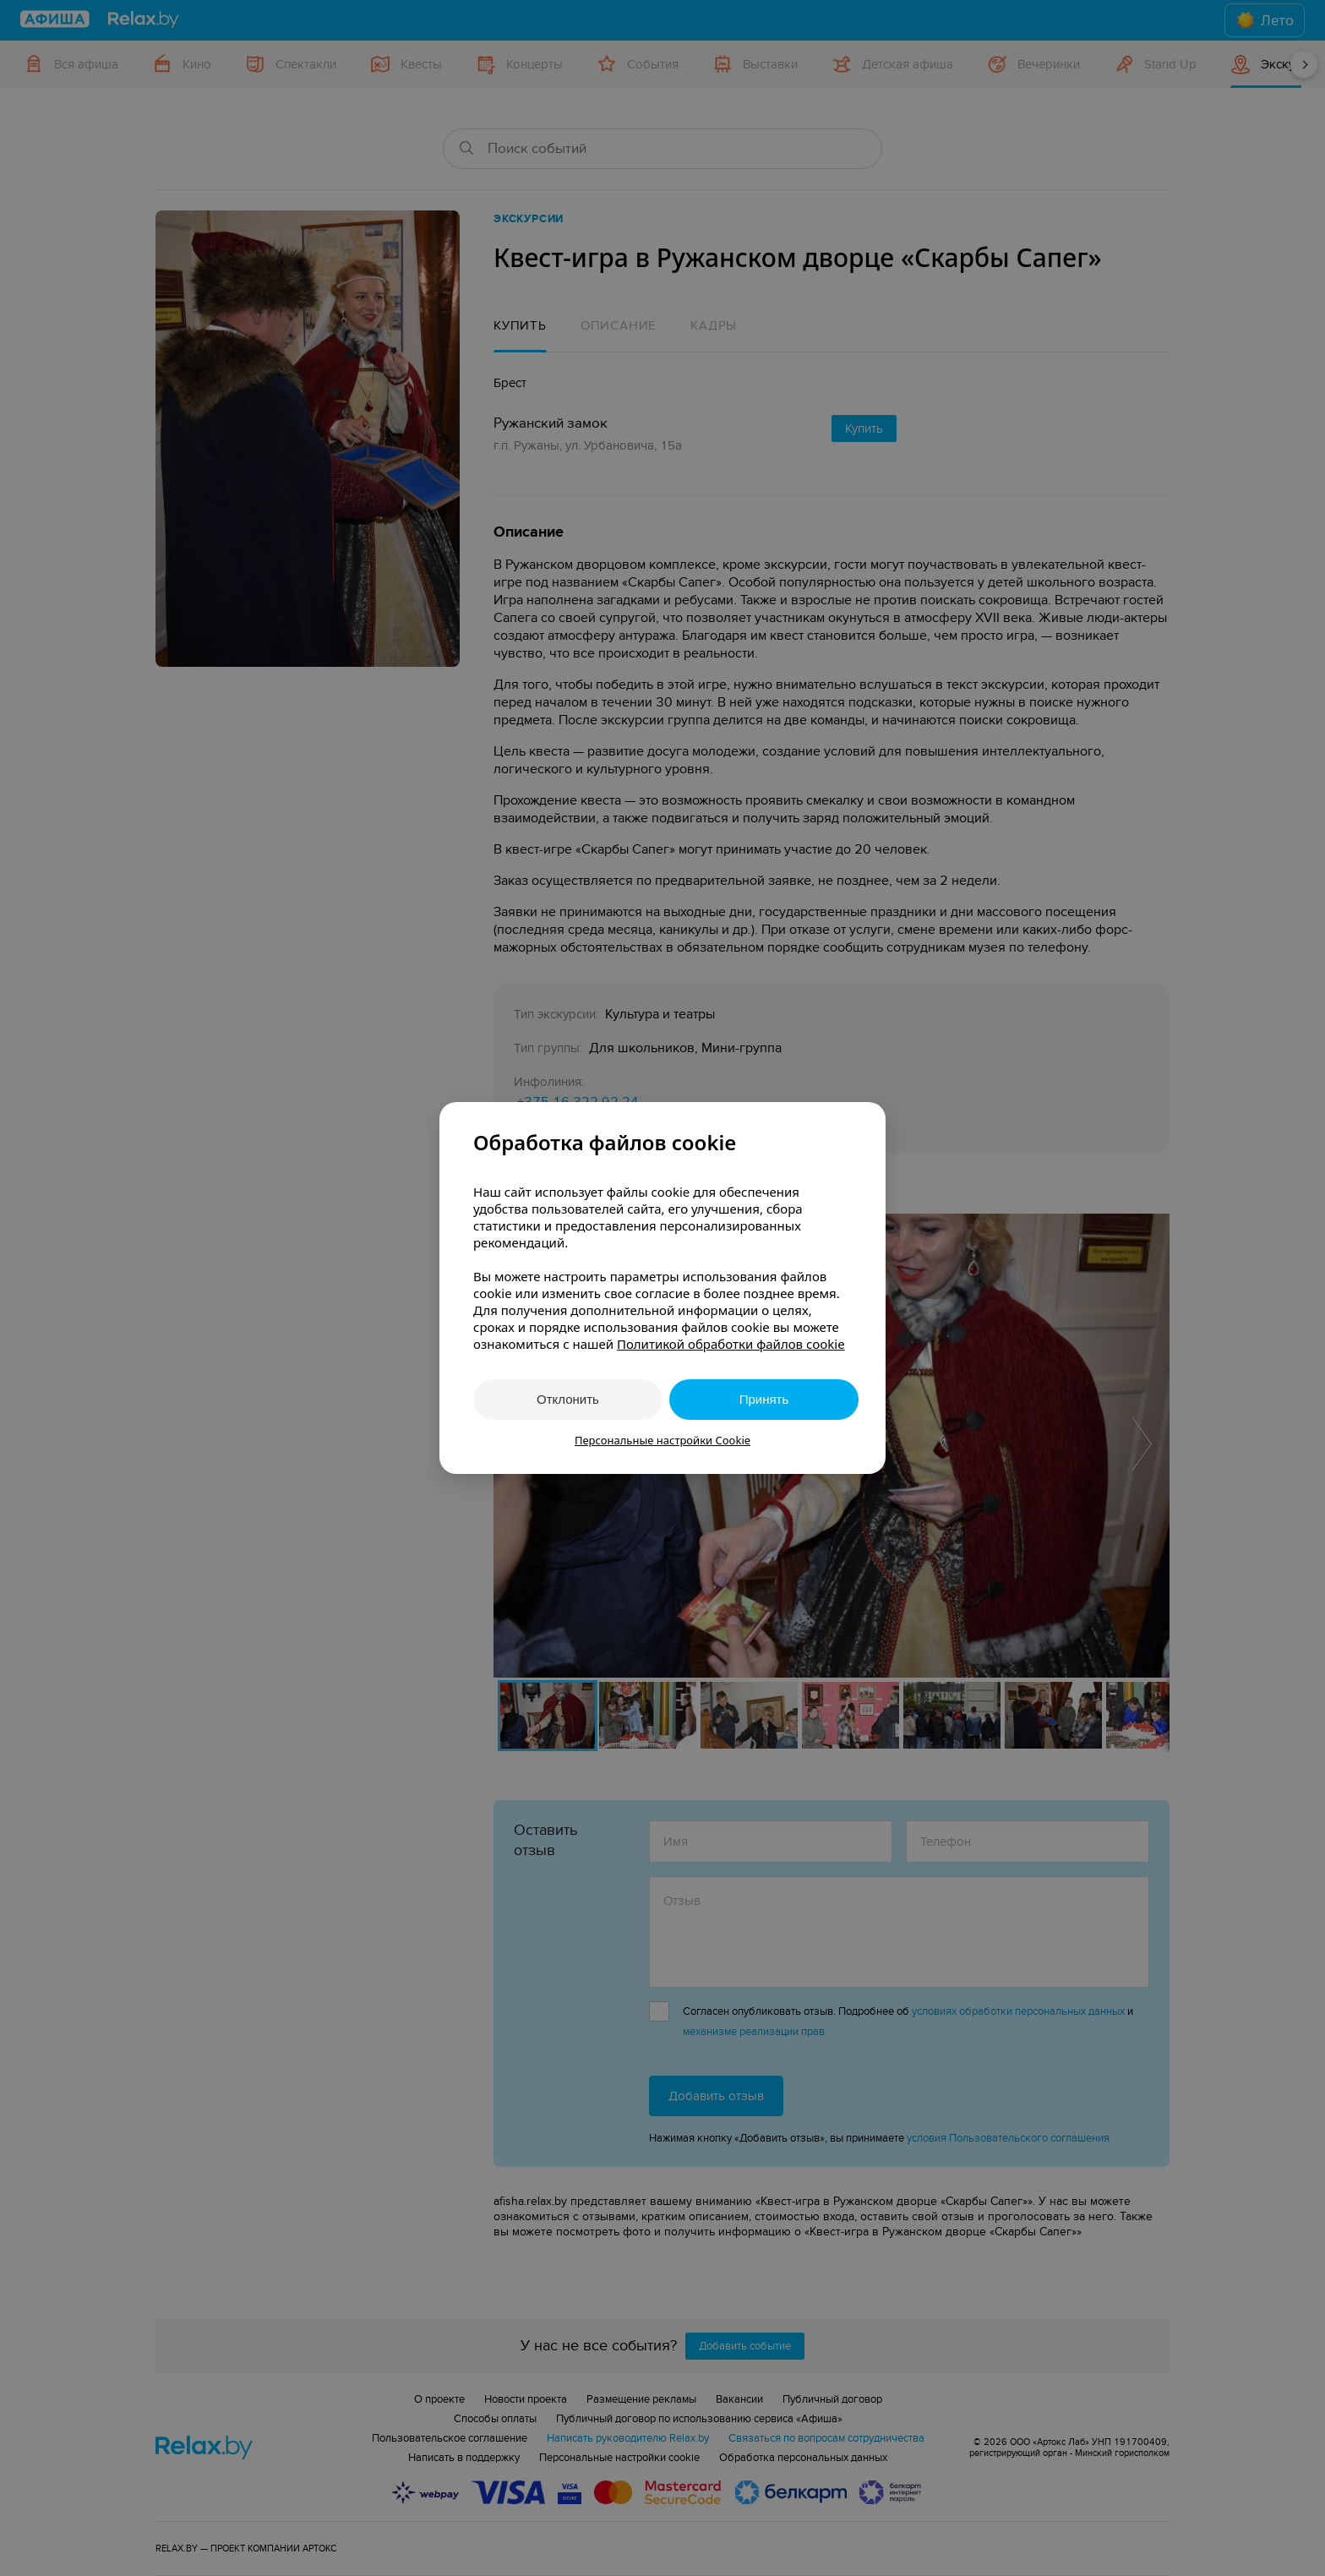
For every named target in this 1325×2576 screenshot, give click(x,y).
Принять (764, 1399)
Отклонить (568, 1399)
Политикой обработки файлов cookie (731, 1343)
